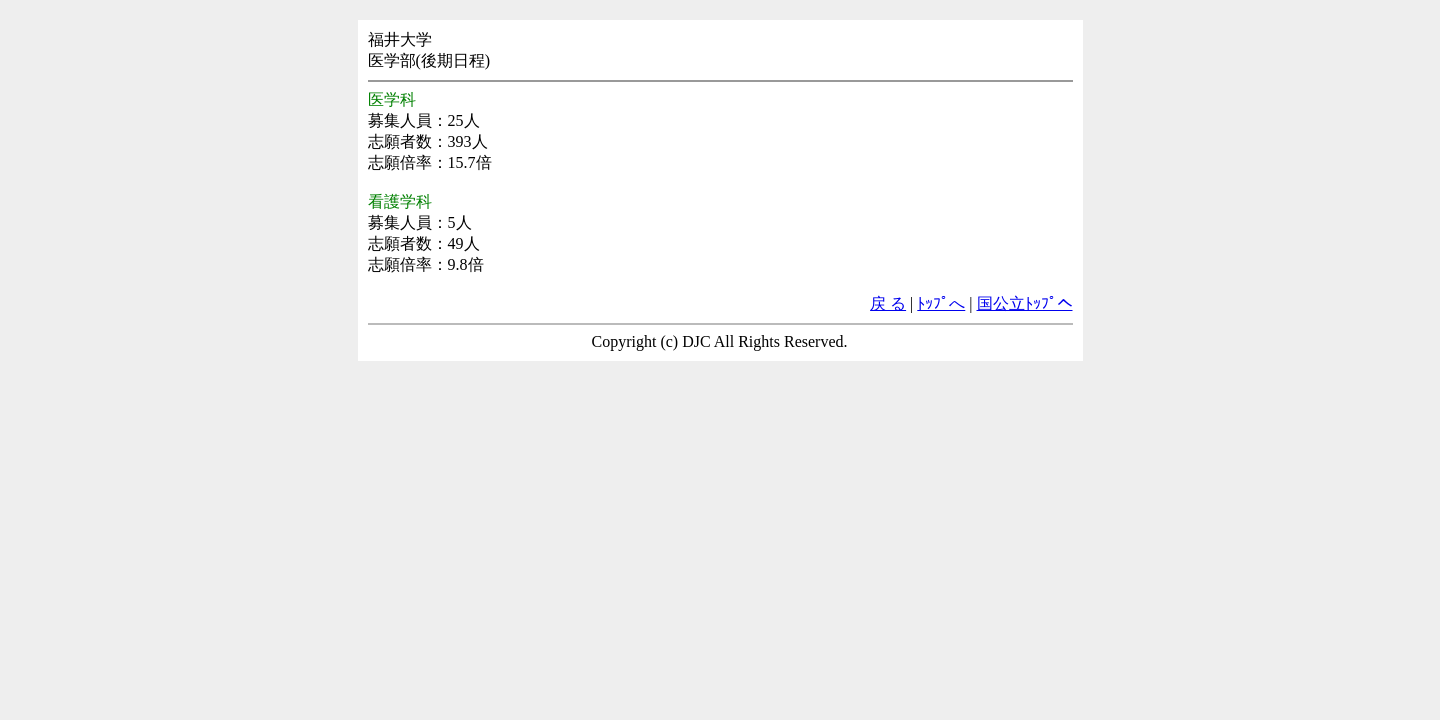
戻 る (888, 303)
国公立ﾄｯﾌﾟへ (1025, 303)
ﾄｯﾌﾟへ (941, 303)
